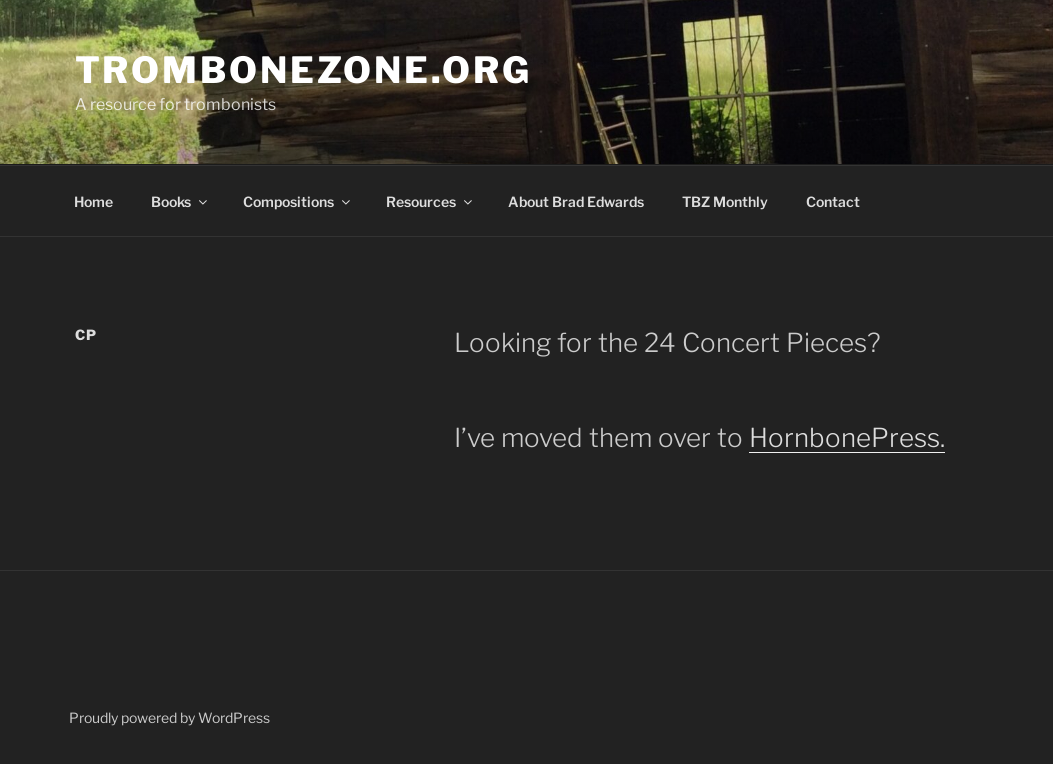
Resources (430, 201)
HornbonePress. (847, 437)
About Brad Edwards (576, 201)
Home (93, 201)
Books (180, 201)
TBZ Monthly (725, 201)
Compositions (298, 201)
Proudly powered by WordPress (169, 717)
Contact (833, 201)
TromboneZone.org (303, 70)
